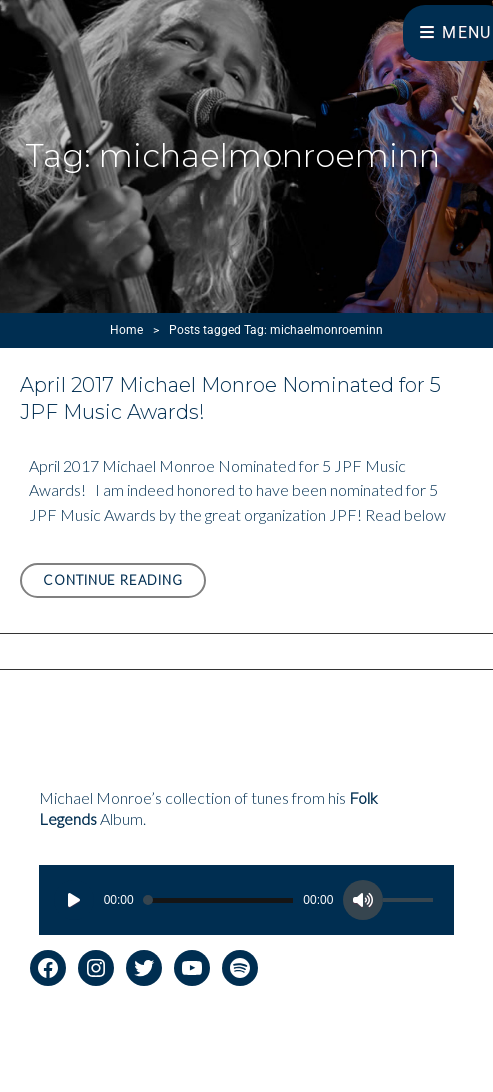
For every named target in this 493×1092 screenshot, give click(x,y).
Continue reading (124, 583)
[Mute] (363, 900)
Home (126, 330)
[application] (247, 900)
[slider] (219, 900)
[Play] (74, 900)
